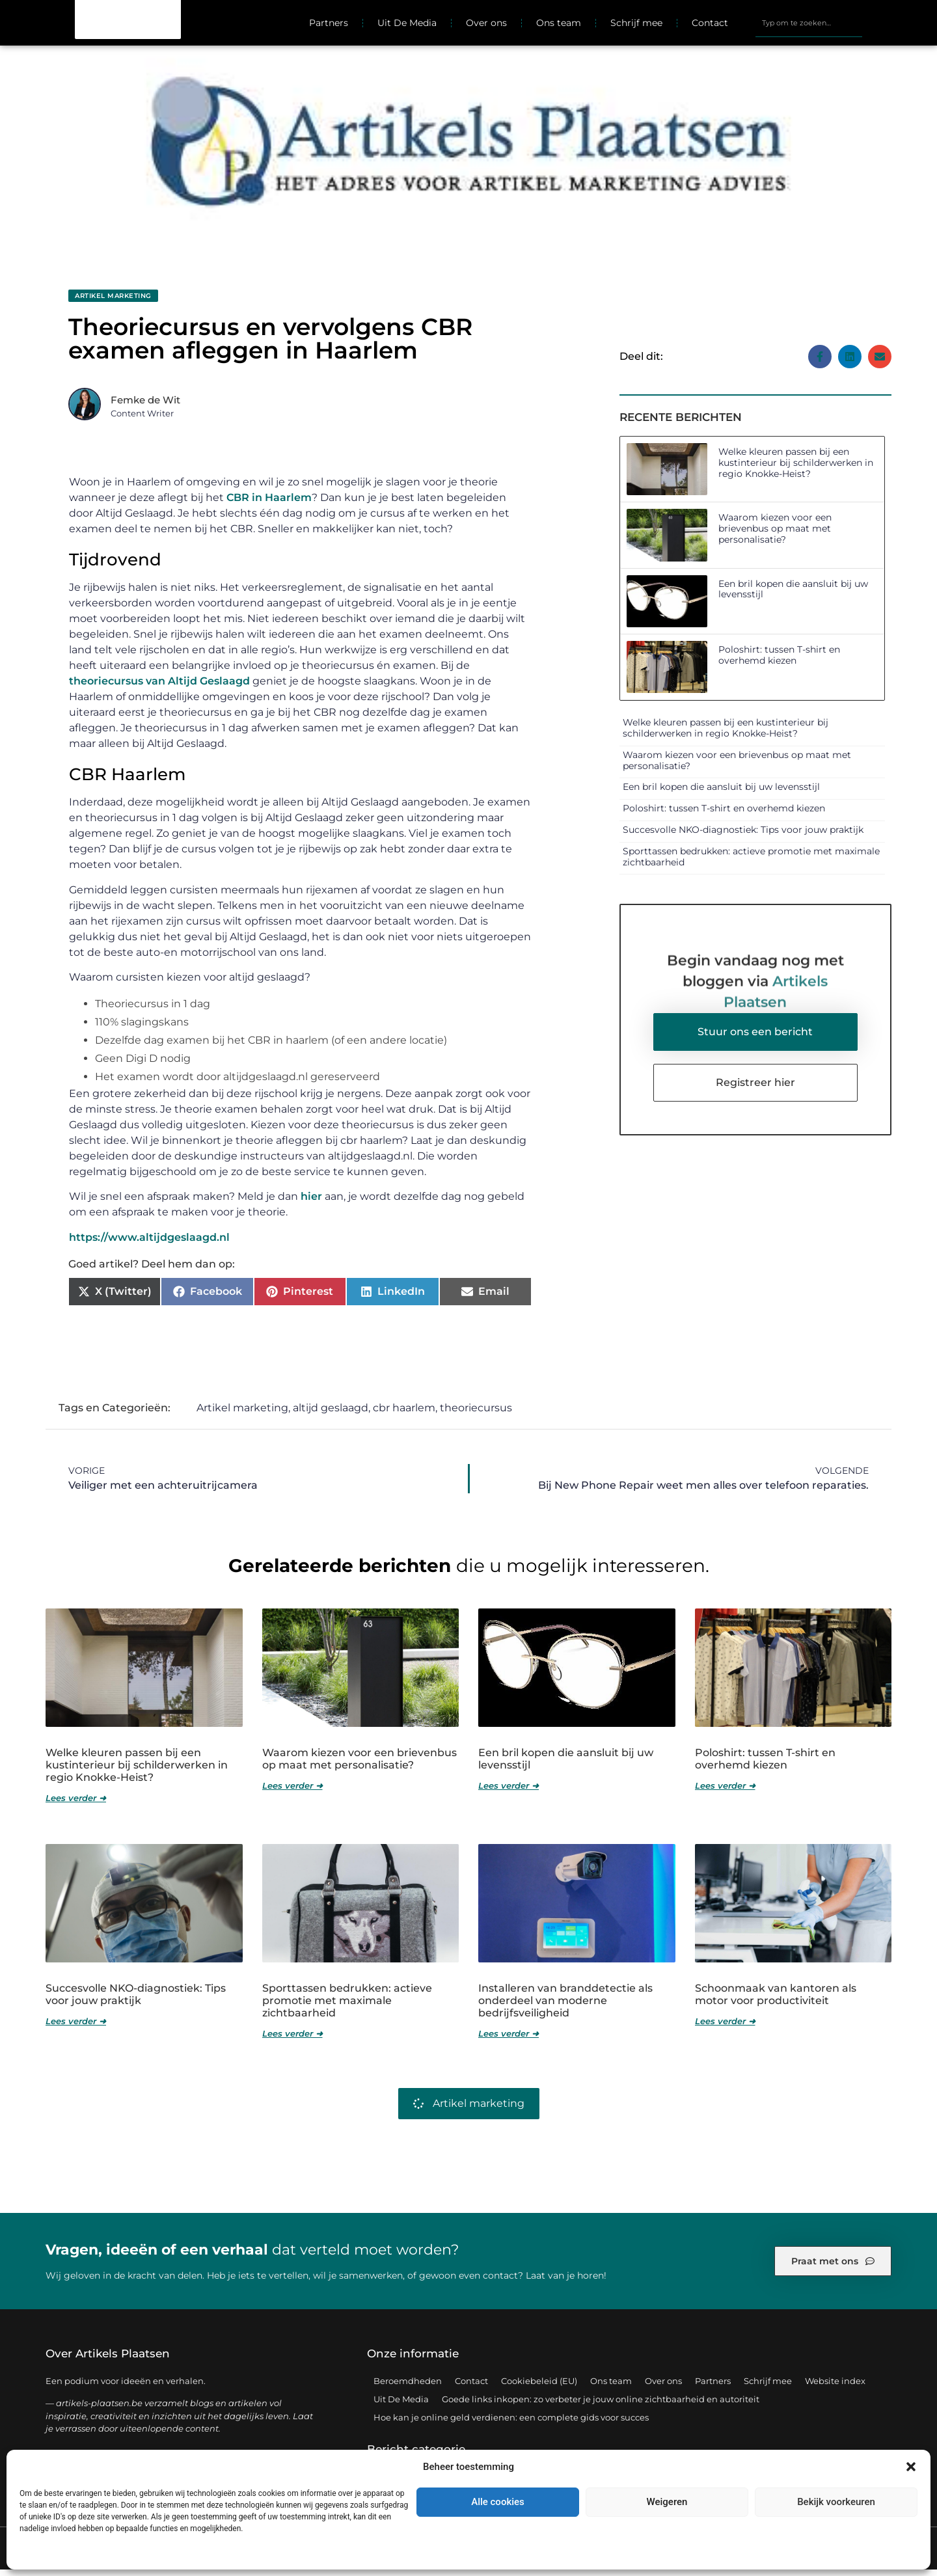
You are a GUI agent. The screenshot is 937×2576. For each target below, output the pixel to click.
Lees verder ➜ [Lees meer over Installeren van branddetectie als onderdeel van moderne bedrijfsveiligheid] (508, 2040)
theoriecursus (476, 1414)
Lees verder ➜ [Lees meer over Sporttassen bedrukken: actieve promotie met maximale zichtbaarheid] (292, 2040)
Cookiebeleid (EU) (539, 2387)
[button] (910, 2466)
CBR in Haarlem (269, 504)
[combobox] (808, 26)
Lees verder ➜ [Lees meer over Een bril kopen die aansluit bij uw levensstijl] (508, 1792)
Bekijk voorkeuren (836, 2502)
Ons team (558, 26)
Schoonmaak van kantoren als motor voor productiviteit (775, 2000)
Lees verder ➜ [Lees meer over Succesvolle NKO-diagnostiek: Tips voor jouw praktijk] (76, 2027)
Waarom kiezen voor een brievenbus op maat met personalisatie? (775, 535)
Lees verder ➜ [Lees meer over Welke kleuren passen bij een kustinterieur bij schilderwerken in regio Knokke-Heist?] (76, 1805)
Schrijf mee (636, 26)
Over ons (486, 26)
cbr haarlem (404, 1414)
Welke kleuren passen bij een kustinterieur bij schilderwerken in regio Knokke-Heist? (795, 469)
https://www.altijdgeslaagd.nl (149, 1244)
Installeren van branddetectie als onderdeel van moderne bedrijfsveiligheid (565, 2007)
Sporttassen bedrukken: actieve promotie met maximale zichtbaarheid (751, 863)
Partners (328, 26)
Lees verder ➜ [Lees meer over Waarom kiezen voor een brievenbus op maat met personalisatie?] (292, 1792)
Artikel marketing (113, 302)
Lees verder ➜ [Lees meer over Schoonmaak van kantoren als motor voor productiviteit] (725, 2027)
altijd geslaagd (330, 1414)
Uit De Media (407, 26)
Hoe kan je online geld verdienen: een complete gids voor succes (511, 2424)
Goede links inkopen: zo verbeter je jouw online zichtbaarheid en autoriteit (600, 2405)
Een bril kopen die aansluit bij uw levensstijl (793, 595)
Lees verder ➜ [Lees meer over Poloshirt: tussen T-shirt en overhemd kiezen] (725, 1792)
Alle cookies (497, 2502)
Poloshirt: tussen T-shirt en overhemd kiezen (779, 661)
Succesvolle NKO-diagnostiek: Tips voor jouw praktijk (743, 836)
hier (311, 1203)
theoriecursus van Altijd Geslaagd (159, 687)
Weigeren (667, 2502)
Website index (835, 2387)
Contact (710, 26)
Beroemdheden (407, 2387)
